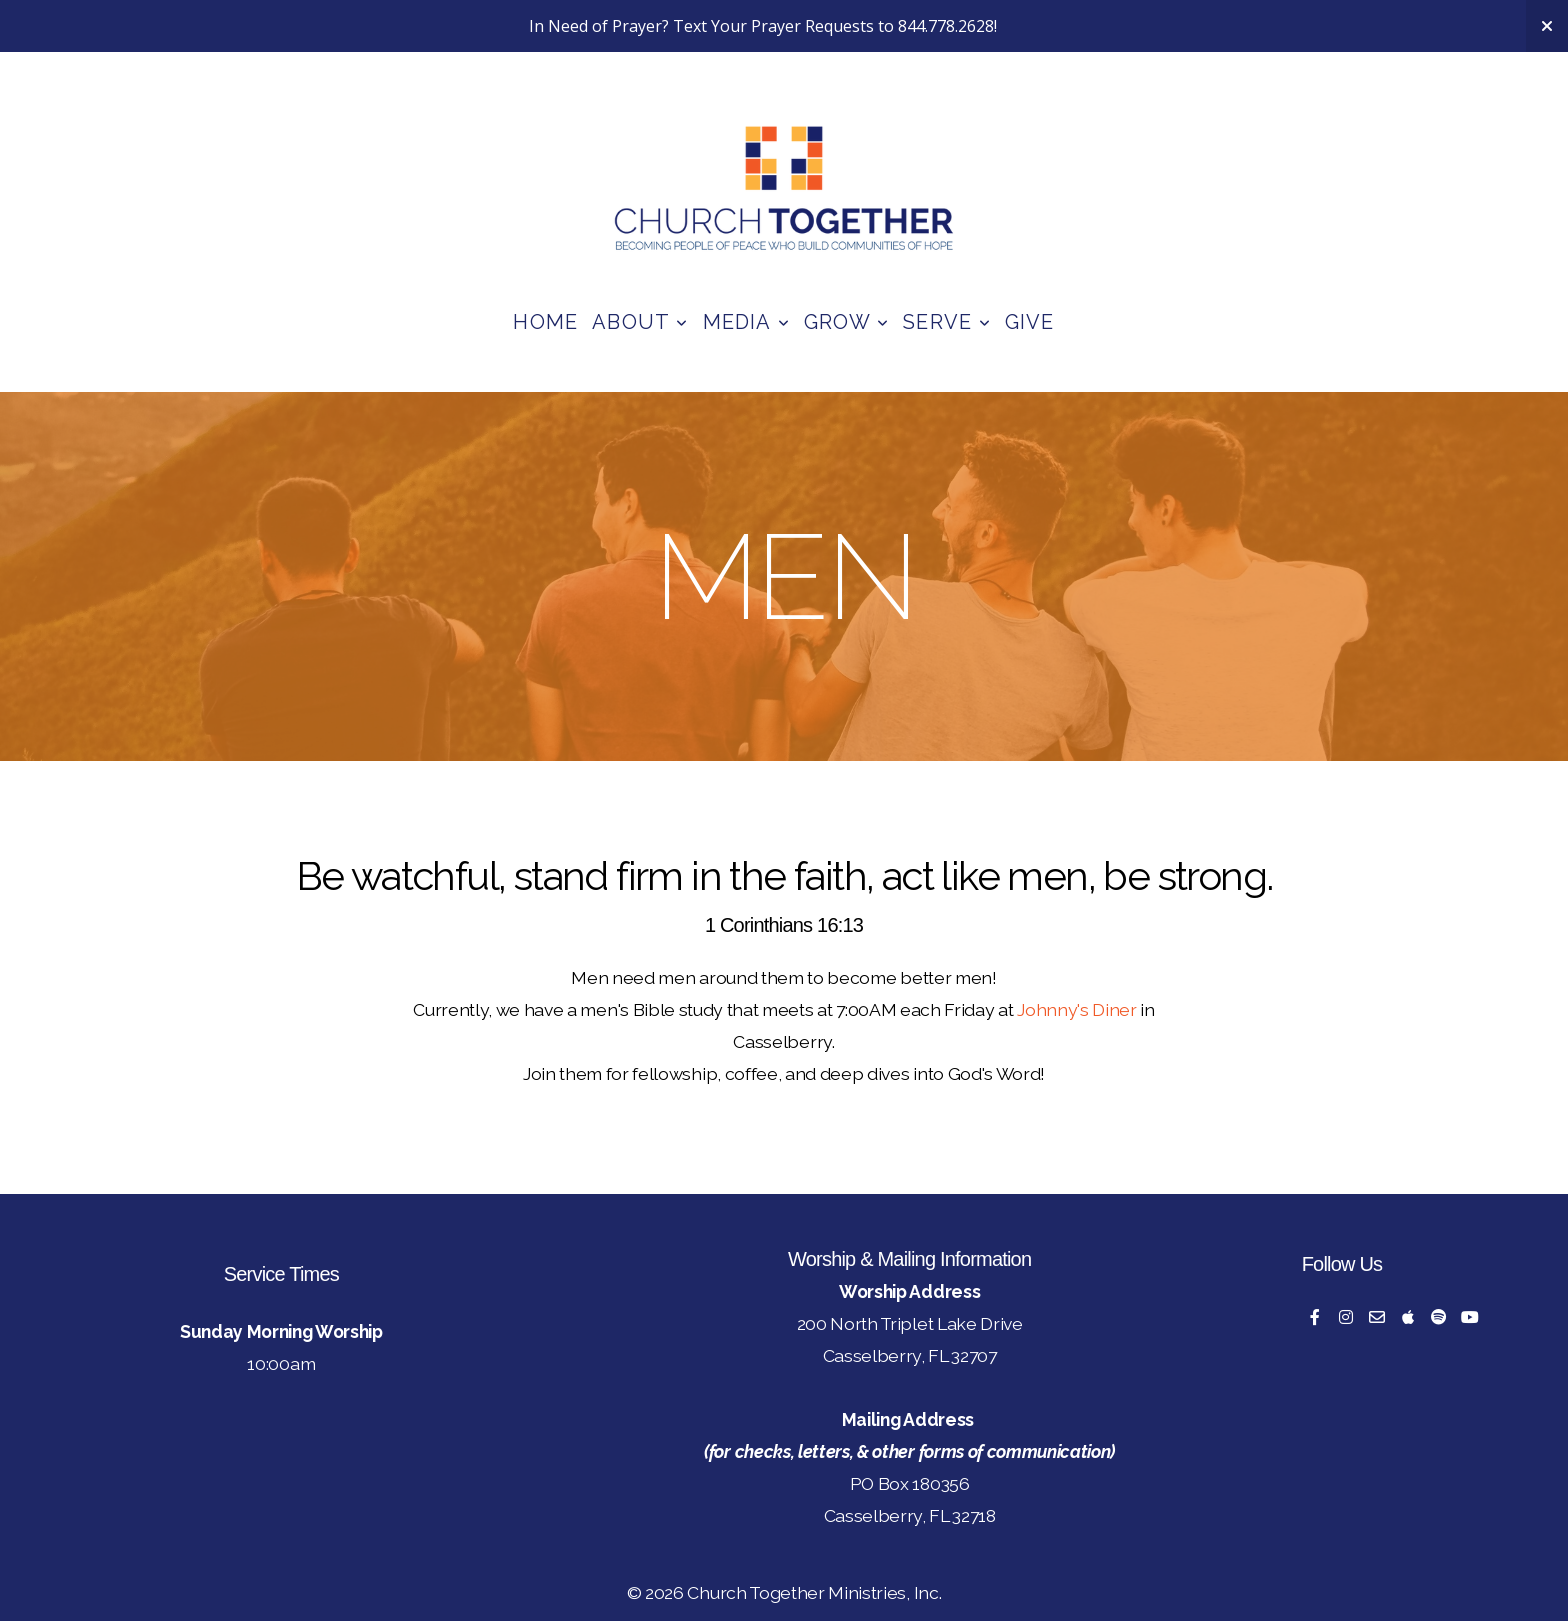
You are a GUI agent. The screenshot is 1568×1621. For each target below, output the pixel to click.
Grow (846, 322)
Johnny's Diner (1077, 1009)
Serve (946, 322)
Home (545, 322)
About (640, 322)
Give (1030, 322)
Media (746, 322)
